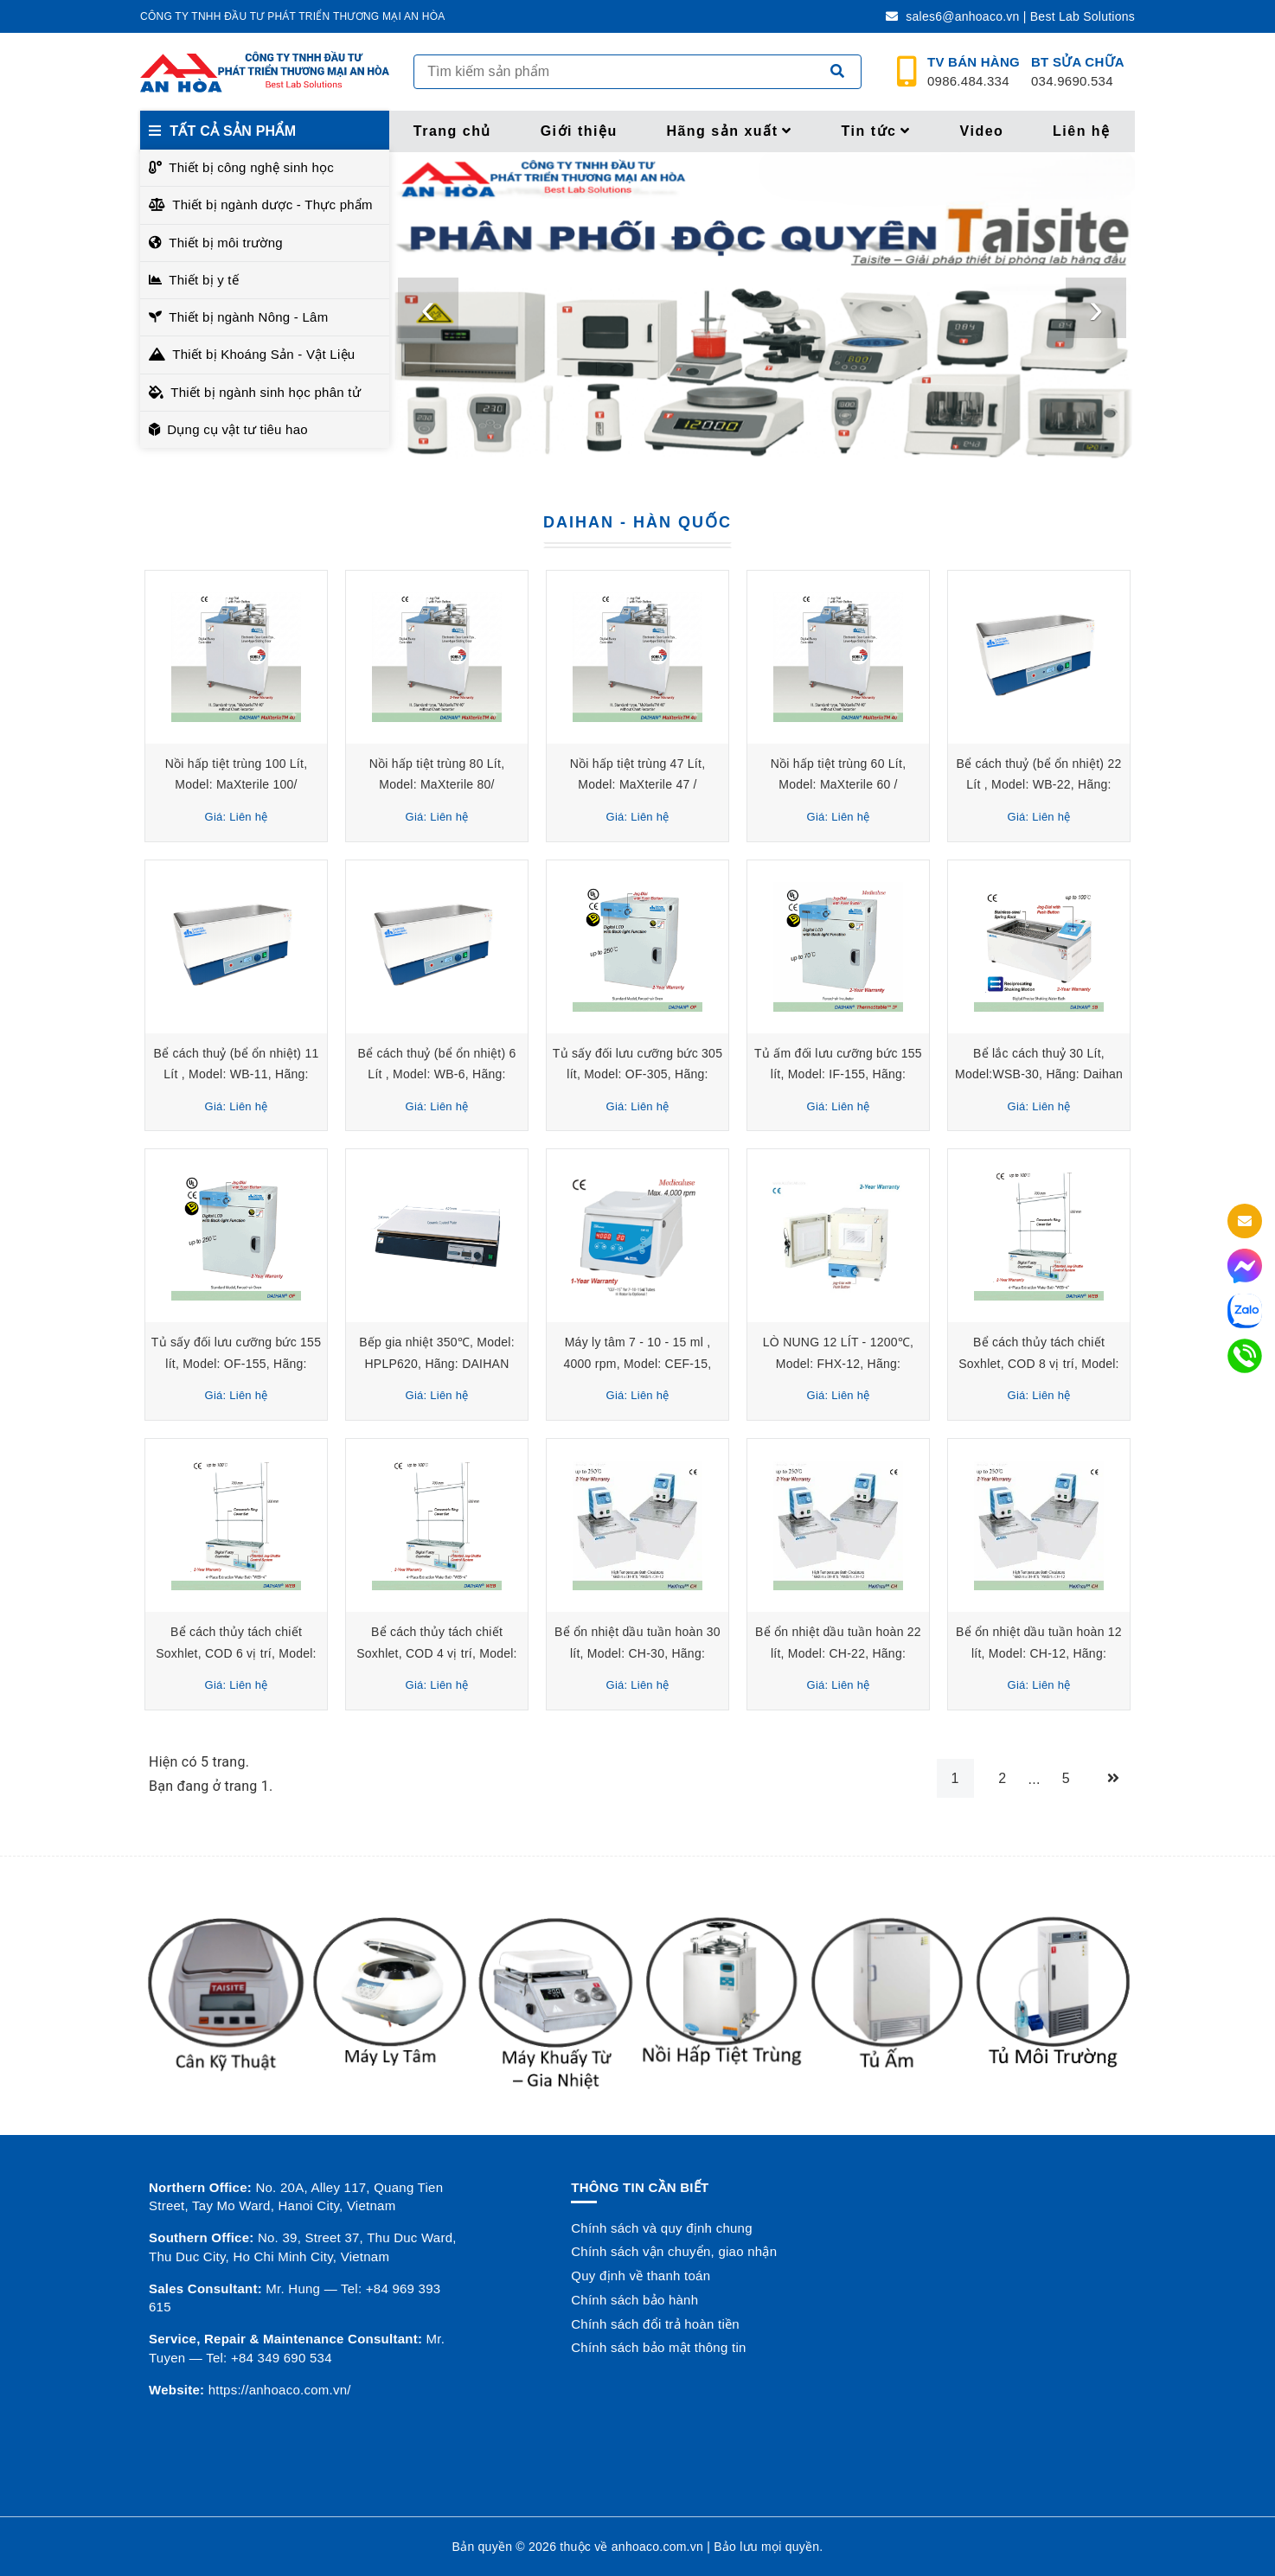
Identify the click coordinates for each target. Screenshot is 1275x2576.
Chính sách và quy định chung (661, 2228)
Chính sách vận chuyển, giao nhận (674, 2251)
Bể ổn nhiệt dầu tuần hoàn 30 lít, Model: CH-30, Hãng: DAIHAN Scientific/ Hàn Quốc (637, 1653)
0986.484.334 (973, 71)
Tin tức (876, 131)
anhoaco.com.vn (657, 2547)
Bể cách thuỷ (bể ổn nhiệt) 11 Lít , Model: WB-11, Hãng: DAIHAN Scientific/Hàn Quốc (235, 1074)
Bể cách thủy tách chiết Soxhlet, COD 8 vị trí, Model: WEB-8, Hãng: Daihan (1038, 1363)
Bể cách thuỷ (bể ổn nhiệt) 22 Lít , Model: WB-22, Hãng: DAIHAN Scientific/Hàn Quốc (1038, 785)
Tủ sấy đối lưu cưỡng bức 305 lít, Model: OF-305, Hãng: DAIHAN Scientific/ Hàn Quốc (637, 1074)
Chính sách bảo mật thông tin (658, 2347)
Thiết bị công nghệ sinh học (251, 167)
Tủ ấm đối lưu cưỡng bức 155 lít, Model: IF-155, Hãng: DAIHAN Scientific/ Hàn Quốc (838, 1074)
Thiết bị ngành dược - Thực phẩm (272, 204)
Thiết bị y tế (204, 279)
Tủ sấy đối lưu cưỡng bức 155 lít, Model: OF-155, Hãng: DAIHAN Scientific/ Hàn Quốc (236, 1363)
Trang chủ (452, 131)
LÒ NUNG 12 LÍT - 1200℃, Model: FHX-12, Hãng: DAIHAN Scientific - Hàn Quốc (838, 1363)
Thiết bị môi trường (226, 242)
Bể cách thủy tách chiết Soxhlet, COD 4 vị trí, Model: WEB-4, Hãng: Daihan (436, 1653)
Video (982, 131)
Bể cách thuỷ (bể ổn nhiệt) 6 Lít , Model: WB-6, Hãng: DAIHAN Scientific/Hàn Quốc (436, 1074)
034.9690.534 (1077, 71)
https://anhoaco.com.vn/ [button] (279, 2389)
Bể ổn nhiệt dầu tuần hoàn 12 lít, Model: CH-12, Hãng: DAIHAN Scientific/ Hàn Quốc (1039, 1653)
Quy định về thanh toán (640, 2275)
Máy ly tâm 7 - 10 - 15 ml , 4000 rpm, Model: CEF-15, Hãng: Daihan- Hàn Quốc (638, 1363)
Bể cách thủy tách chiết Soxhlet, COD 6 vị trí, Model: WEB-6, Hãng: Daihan (236, 1653)
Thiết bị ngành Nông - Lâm (248, 317)
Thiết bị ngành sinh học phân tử (265, 392)
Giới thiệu (579, 131)
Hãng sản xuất (729, 131)
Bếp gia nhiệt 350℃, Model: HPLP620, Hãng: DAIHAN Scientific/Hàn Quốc (437, 1363)
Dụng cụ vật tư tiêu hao (237, 429)
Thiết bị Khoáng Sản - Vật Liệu (263, 354)
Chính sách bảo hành (634, 2299)
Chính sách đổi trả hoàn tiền (655, 2324)
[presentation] (428, 308)
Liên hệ (1082, 131)
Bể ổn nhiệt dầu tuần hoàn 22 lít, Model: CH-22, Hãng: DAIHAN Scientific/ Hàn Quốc (838, 1653)
